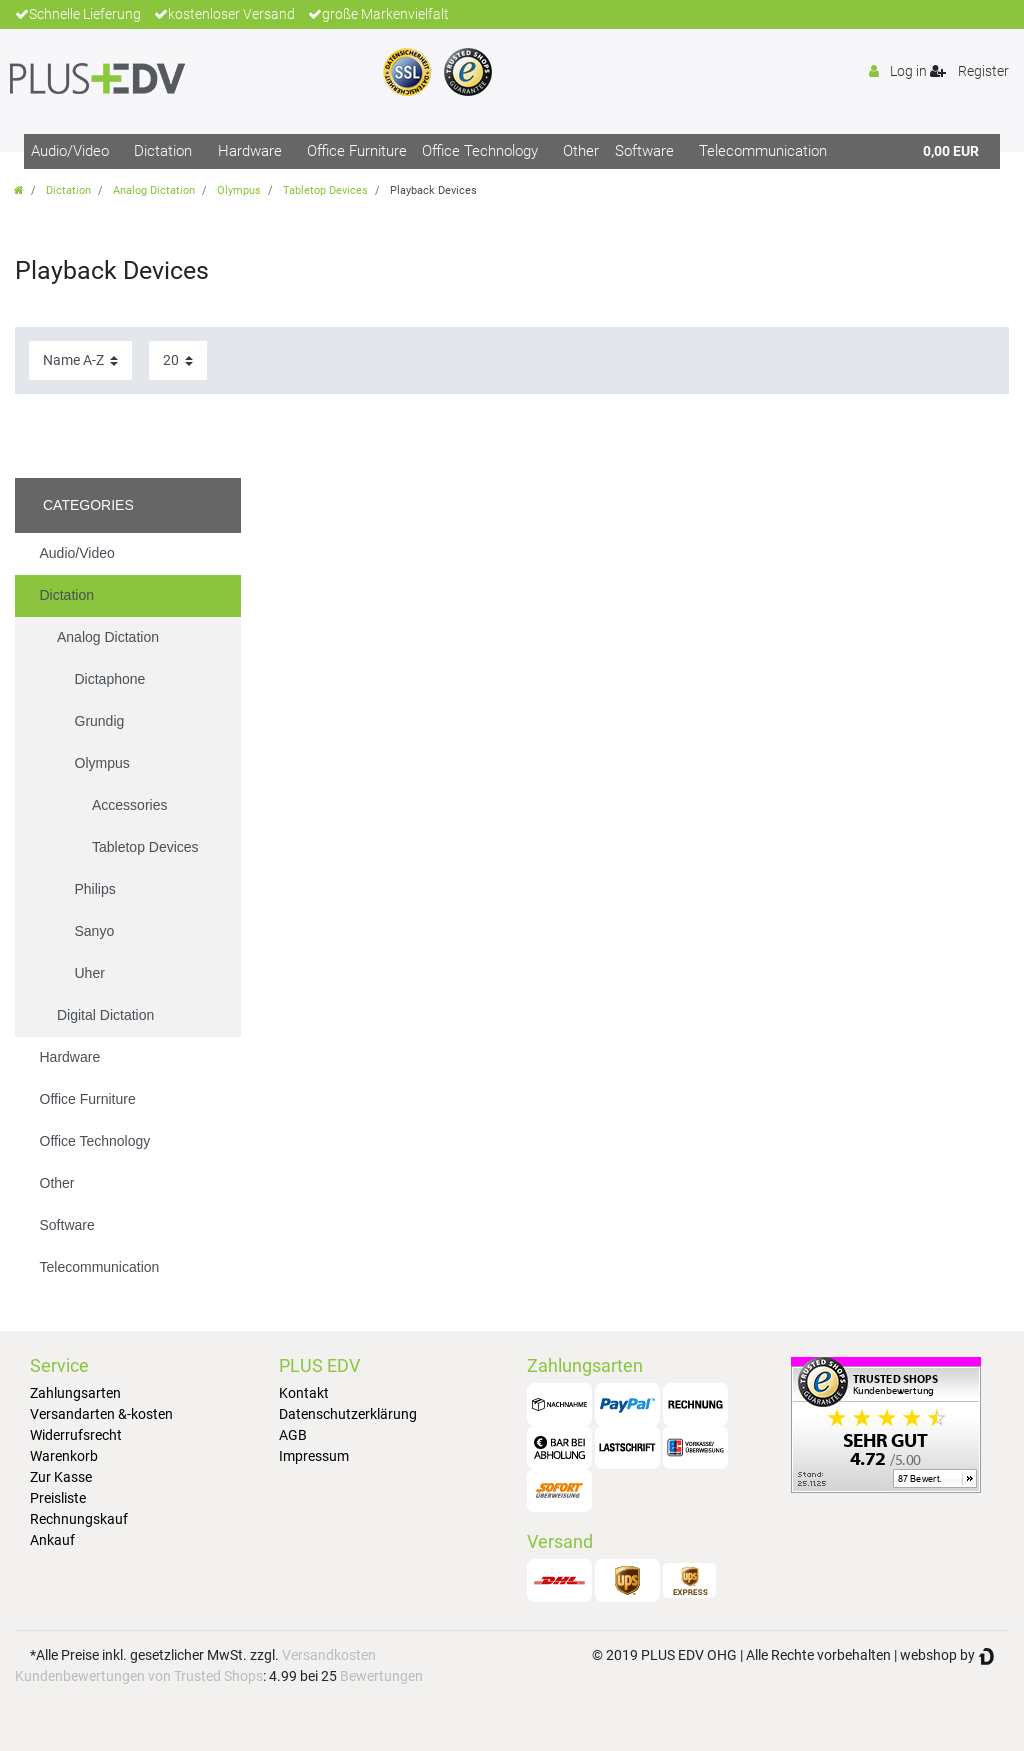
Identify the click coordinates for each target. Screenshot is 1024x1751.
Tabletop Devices (325, 190)
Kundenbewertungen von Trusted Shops (139, 1676)
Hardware (250, 151)
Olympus (239, 190)
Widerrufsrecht (76, 1435)
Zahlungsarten (75, 1393)
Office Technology (480, 151)
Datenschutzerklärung (348, 1414)
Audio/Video (70, 151)
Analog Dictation (154, 190)
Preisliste (58, 1498)
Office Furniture (357, 151)
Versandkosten (329, 1655)
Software (644, 151)
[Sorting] (80, 360)
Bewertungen (381, 1676)
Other (581, 151)
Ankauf (52, 1540)
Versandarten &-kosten (101, 1414)
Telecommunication (763, 151)
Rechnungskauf (79, 1519)
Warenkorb (64, 1456)
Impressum (314, 1456)
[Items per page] (178, 360)
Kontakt (304, 1393)
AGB (293, 1435)
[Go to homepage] (19, 190)
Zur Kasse (61, 1477)
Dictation (163, 151)
